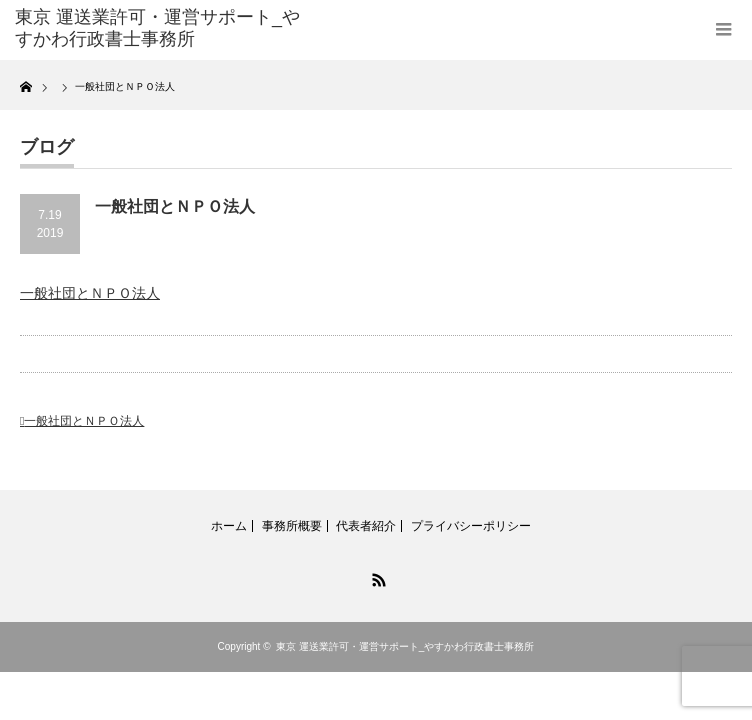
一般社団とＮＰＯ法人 (90, 293)
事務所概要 (292, 526)
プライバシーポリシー (471, 526)
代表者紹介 (366, 526)
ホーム (229, 526)
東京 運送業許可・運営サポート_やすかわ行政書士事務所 (405, 646)
